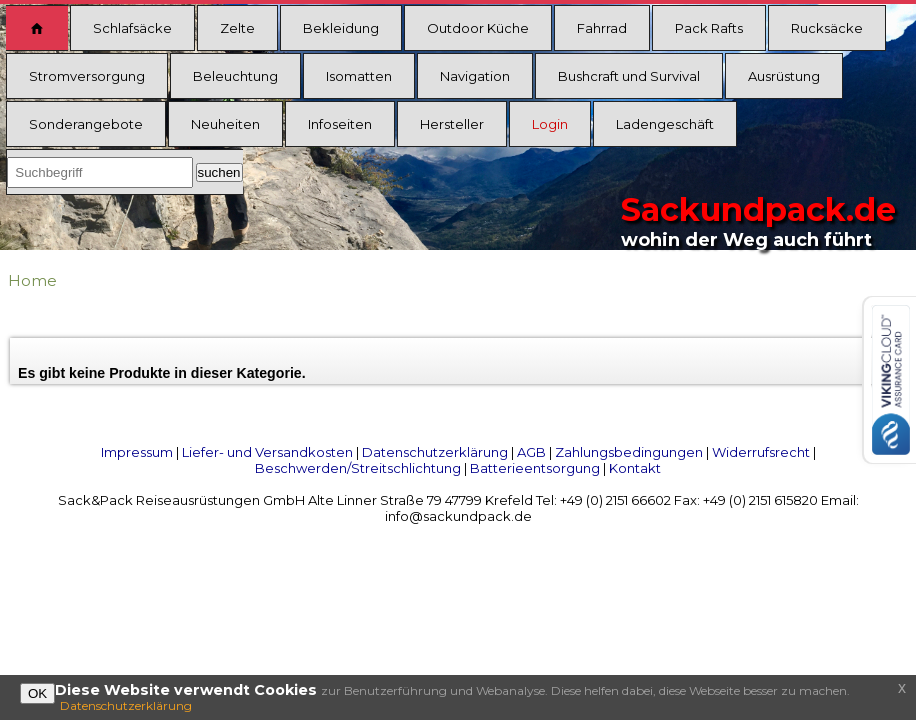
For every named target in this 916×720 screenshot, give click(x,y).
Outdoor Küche (478, 28)
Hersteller (452, 124)
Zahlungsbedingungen (629, 452)
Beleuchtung (235, 76)
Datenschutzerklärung (435, 452)
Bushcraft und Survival (629, 76)
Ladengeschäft (665, 124)
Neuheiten (225, 124)
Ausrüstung (784, 76)
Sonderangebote (86, 124)
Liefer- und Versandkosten (267, 452)
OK (37, 693)
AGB (531, 452)
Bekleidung (341, 28)
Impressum (137, 452)
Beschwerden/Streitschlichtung (358, 468)
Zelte (237, 28)
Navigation (475, 76)
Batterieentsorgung (535, 468)
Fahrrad (602, 28)
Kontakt (635, 468)
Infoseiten (340, 124)
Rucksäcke (827, 28)
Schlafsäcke (132, 28)
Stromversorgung (87, 76)
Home (32, 280)
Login (550, 124)
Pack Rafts (709, 28)
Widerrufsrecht (761, 452)
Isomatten (359, 76)
